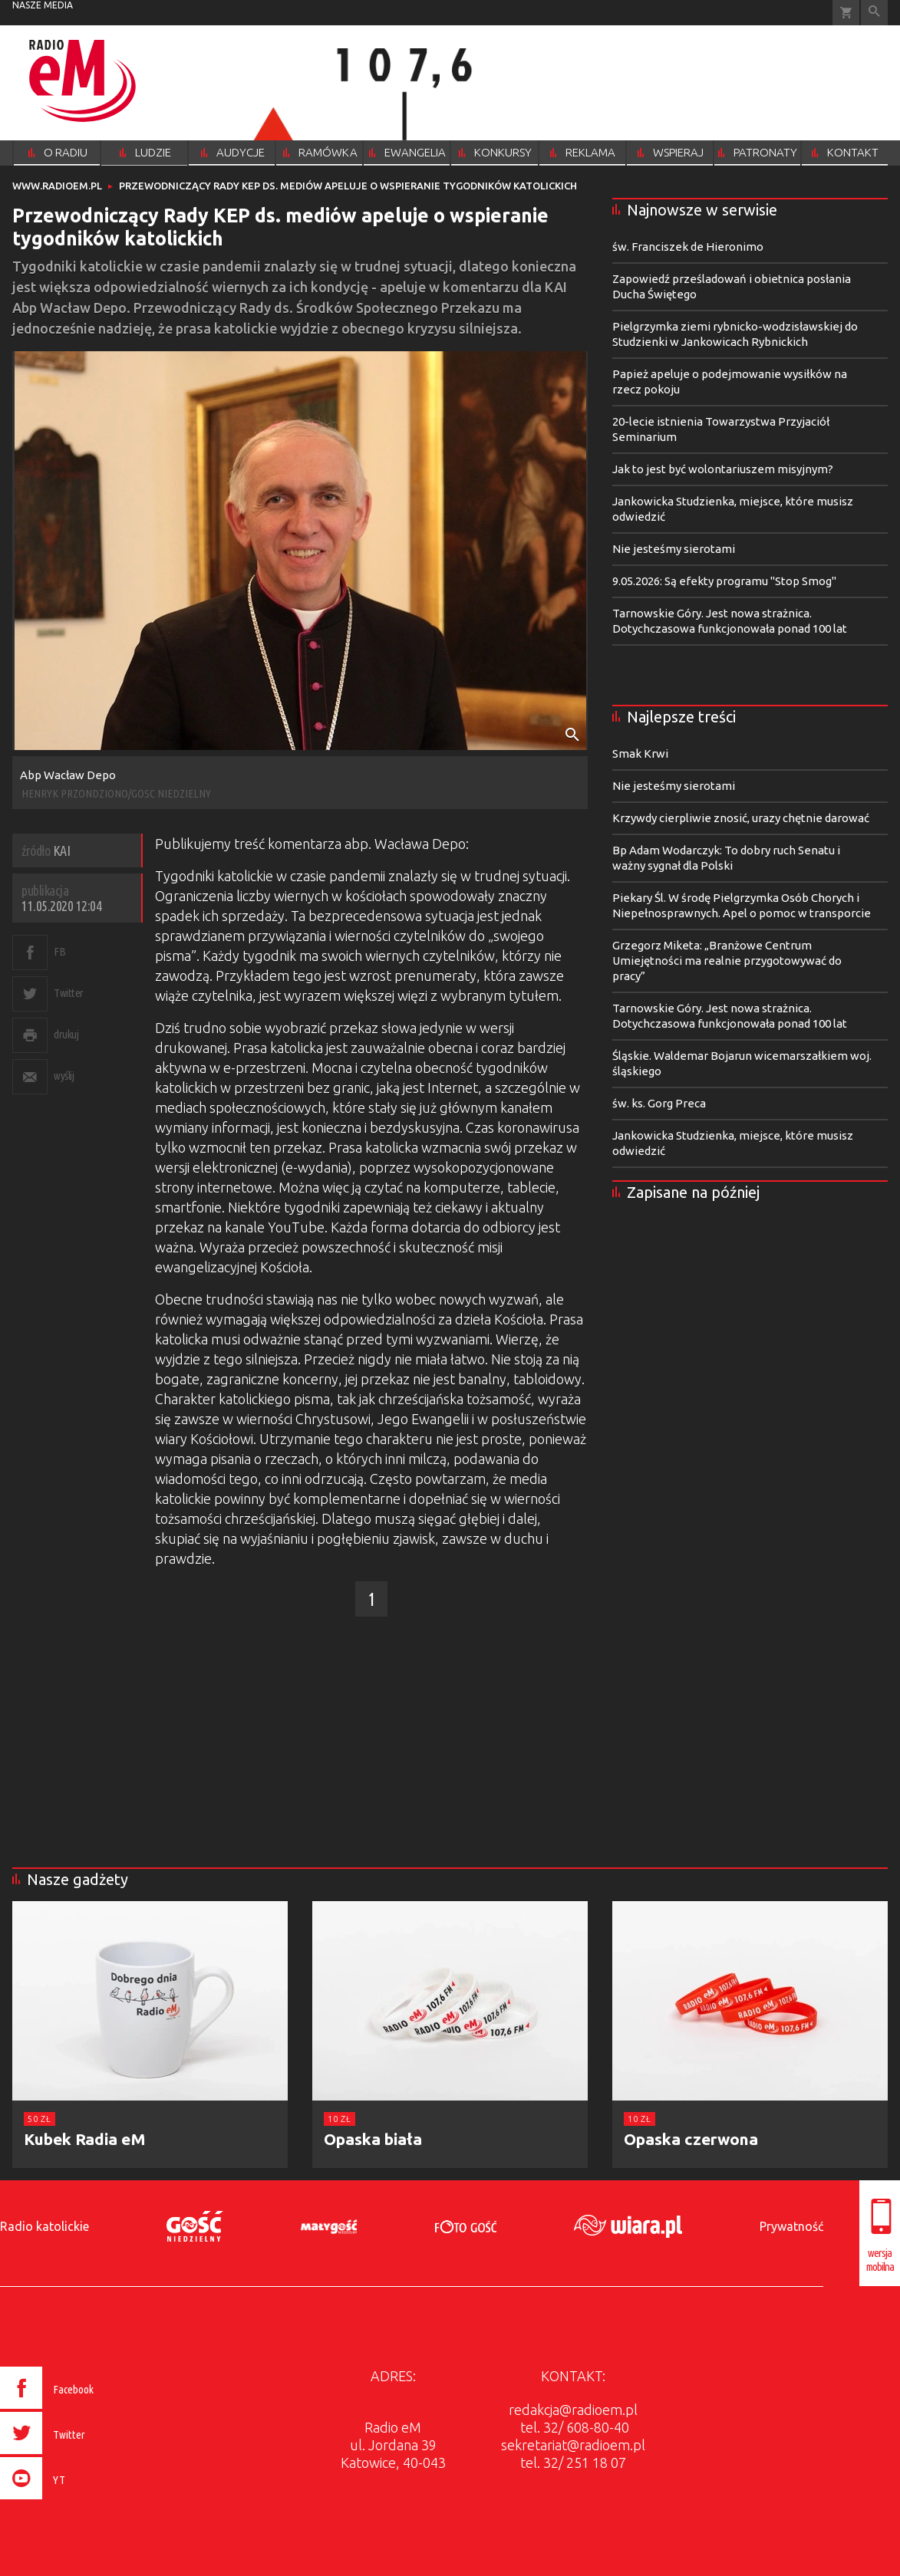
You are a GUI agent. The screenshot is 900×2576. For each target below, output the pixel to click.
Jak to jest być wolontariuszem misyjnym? (722, 468)
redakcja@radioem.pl (573, 2409)
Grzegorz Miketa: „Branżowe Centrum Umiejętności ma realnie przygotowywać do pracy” (727, 960)
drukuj (66, 1034)
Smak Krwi (640, 753)
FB (59, 951)
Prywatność (791, 2226)
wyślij (64, 1075)
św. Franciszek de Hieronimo (687, 246)
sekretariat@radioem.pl (573, 2445)
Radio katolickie (44, 2226)
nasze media (42, 5)
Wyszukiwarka (874, 12)
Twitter (69, 992)
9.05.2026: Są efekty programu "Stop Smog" (724, 580)
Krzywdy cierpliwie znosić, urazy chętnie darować (740, 817)
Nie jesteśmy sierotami (673, 548)
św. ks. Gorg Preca (659, 1103)
